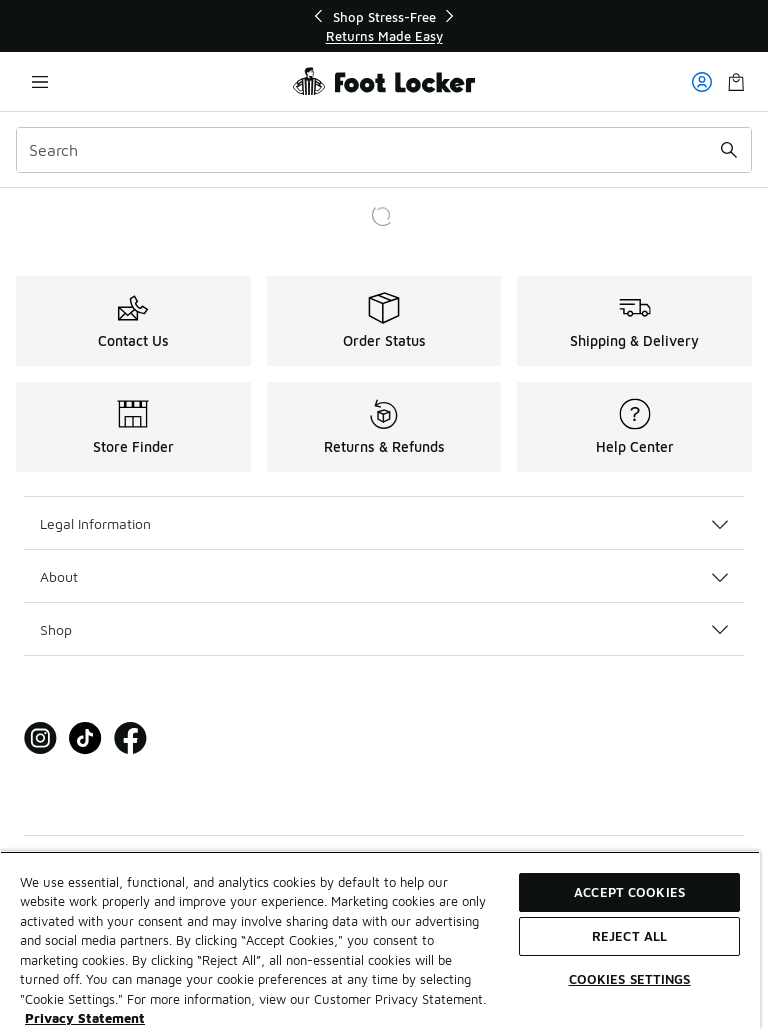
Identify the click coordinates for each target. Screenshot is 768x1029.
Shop (384, 629)
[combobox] (384, 150)
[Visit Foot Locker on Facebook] (130, 738)
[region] (384, 26)
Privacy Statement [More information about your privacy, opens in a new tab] (85, 1018)
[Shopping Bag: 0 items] (736, 81)
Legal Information (384, 523)
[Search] (384, 150)
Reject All (629, 936)
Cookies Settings (630, 979)
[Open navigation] (40, 81)
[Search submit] (729, 150)
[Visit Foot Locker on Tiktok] (85, 738)
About (384, 576)
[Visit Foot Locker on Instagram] (40, 738)
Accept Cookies (629, 892)
